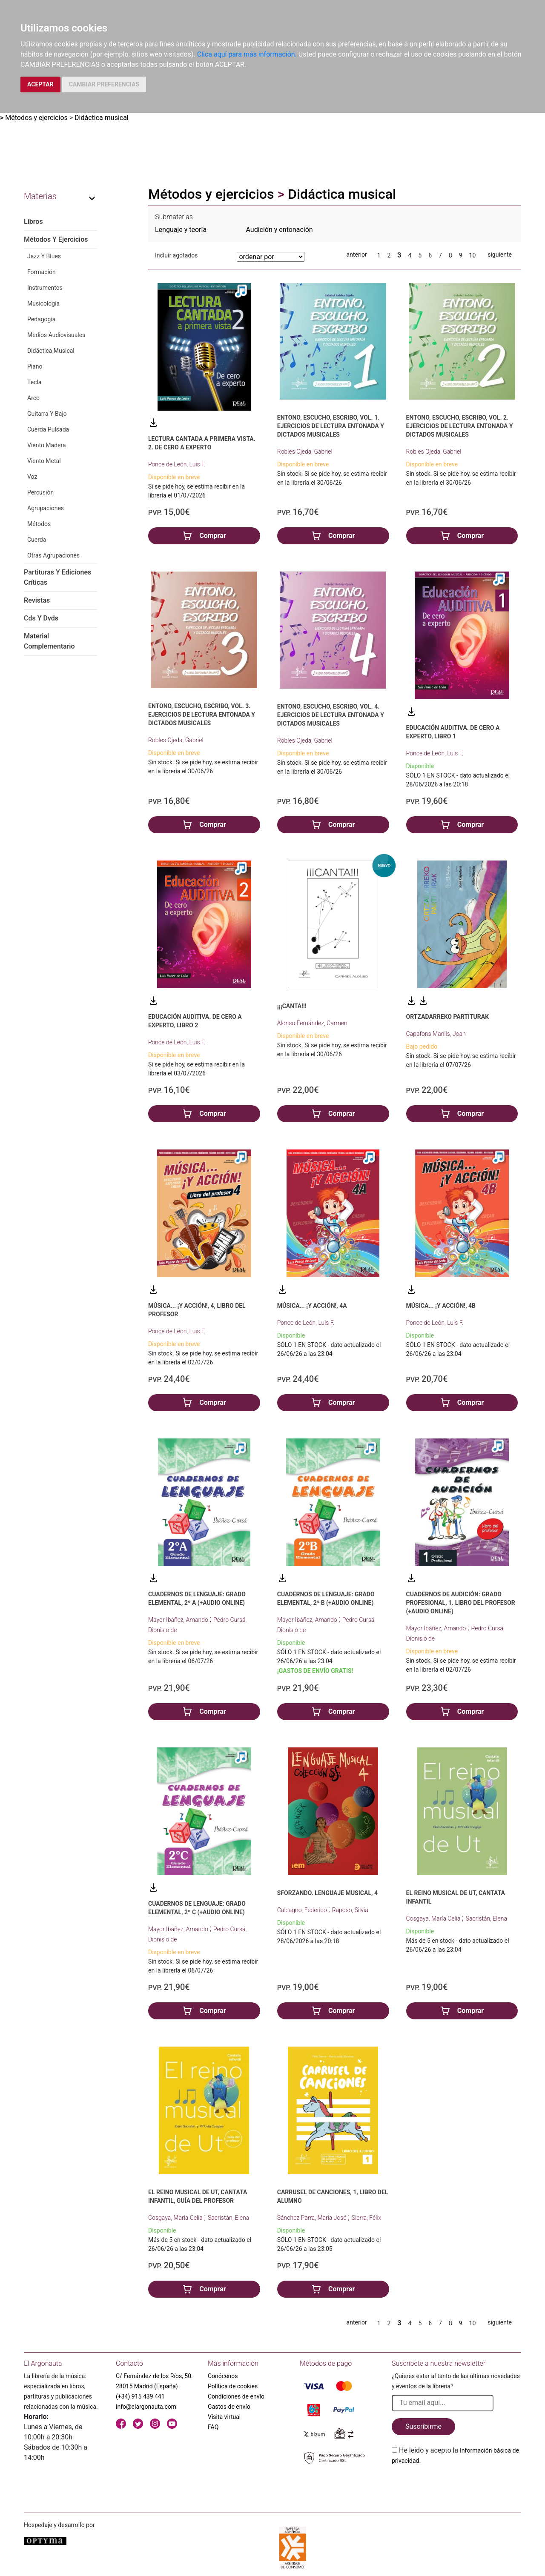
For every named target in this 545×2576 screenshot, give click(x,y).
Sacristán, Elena (486, 1918)
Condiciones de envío (236, 2396)
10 (472, 255)
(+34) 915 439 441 (140, 2396)
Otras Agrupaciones (53, 555)
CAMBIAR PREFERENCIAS (104, 84)
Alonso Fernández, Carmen (312, 1023)
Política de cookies (233, 2386)
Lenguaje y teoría (181, 230)
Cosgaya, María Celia (434, 1918)
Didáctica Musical (51, 350)
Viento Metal (44, 460)
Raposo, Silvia (350, 1910)
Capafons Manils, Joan (436, 1033)
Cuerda (36, 539)
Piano (35, 366)
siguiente (500, 254)
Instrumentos (45, 287)
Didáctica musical (102, 118)
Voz (32, 476)
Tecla (34, 382)
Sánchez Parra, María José (312, 2217)
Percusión (40, 492)
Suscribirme (423, 2426)
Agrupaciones (45, 508)
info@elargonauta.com (146, 2406)
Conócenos (223, 2376)
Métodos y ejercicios (36, 118)
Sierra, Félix (367, 2217)
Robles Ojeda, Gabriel (305, 451)
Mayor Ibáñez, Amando (178, 1619)
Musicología (43, 303)
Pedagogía (41, 319)
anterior (357, 254)
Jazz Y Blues (44, 256)
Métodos (39, 523)
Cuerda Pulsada (48, 429)
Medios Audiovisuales (56, 335)
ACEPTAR (40, 84)
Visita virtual (224, 2416)
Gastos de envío (229, 2406)
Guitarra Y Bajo (47, 413)
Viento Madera (46, 445)
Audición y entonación (279, 230)
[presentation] (456, 2485)
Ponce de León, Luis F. (177, 464)
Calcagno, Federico (302, 1910)
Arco (33, 398)
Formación (41, 272)
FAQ (213, 2427)
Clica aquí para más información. (247, 54)
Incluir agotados (176, 255)
